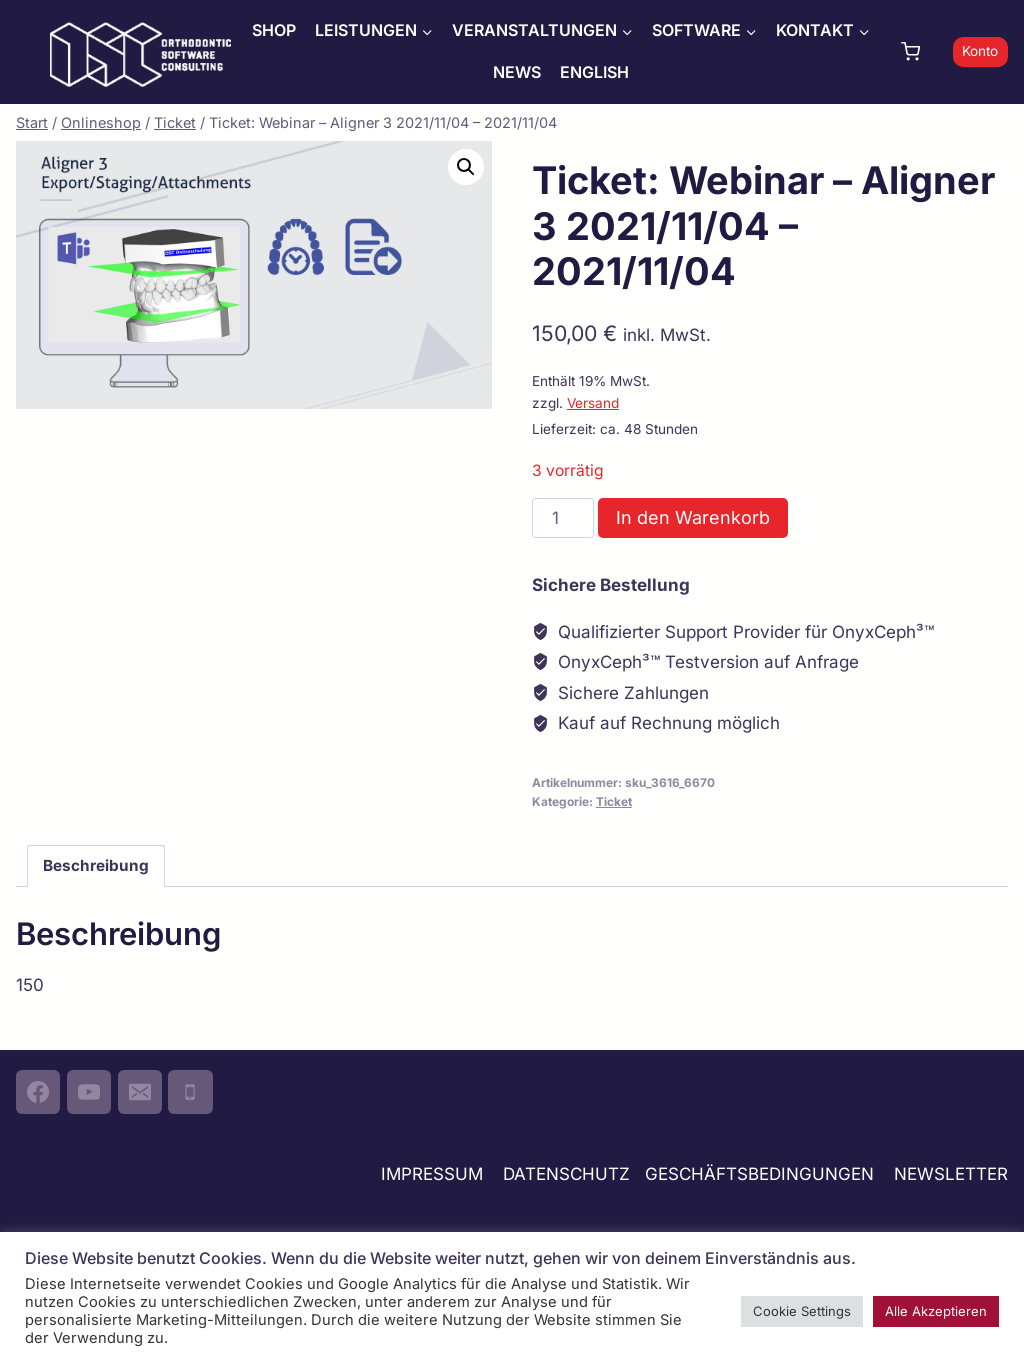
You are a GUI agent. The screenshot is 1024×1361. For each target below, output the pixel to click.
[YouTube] (89, 1092)
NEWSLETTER (951, 1174)
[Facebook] (38, 1092)
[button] (466, 167)
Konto (980, 51)
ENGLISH (594, 72)
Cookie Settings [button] (802, 1311)
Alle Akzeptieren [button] (936, 1311)
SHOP (274, 30)
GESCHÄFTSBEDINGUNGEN (762, 1174)
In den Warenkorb (693, 517)
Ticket (614, 801)
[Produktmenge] (563, 518)
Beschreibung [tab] (96, 865)
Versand (593, 403)
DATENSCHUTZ (566, 1174)
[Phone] (190, 1092)
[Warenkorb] (922, 51)
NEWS (517, 72)
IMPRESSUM (432, 1174)
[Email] (140, 1092)
